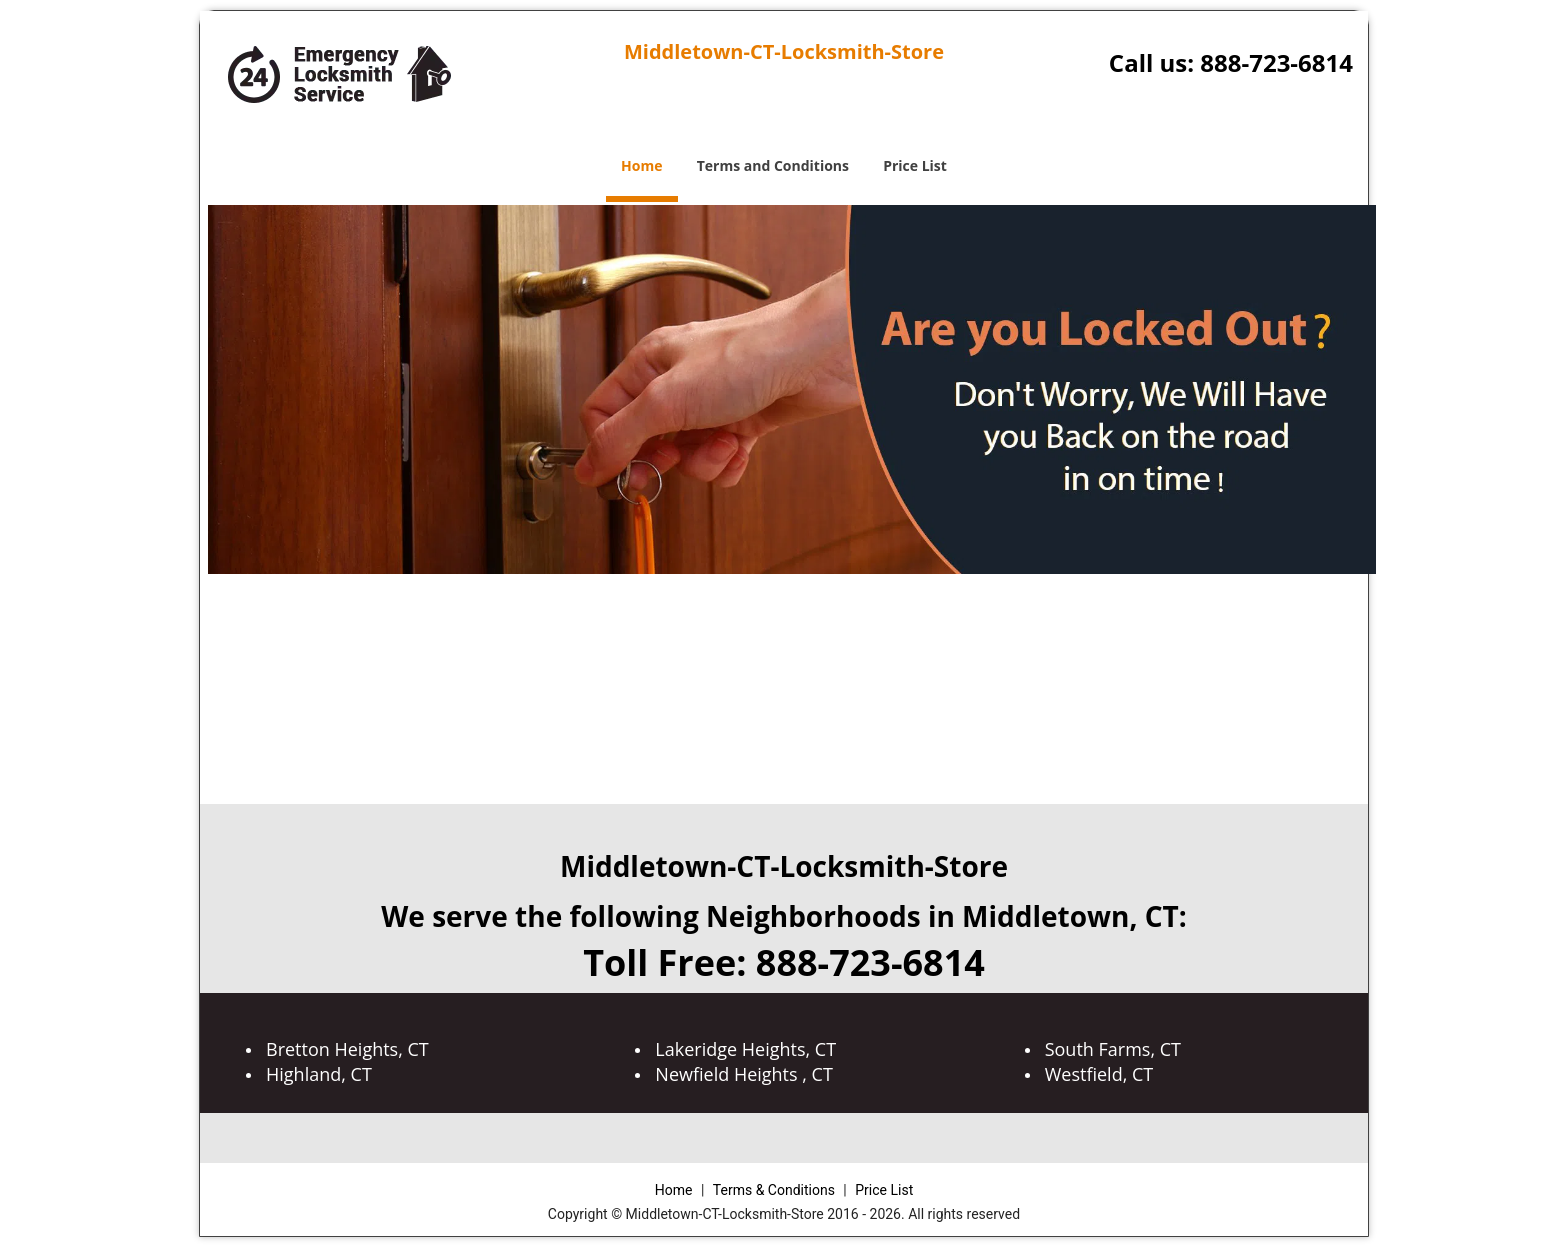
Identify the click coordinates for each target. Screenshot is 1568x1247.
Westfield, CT (1099, 1074)
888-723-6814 (1276, 62)
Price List (915, 165)
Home (641, 165)
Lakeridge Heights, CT (745, 1049)
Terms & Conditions (774, 1190)
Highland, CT (319, 1074)
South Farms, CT (1113, 1049)
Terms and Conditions (773, 165)
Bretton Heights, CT (347, 1049)
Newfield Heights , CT (744, 1074)
